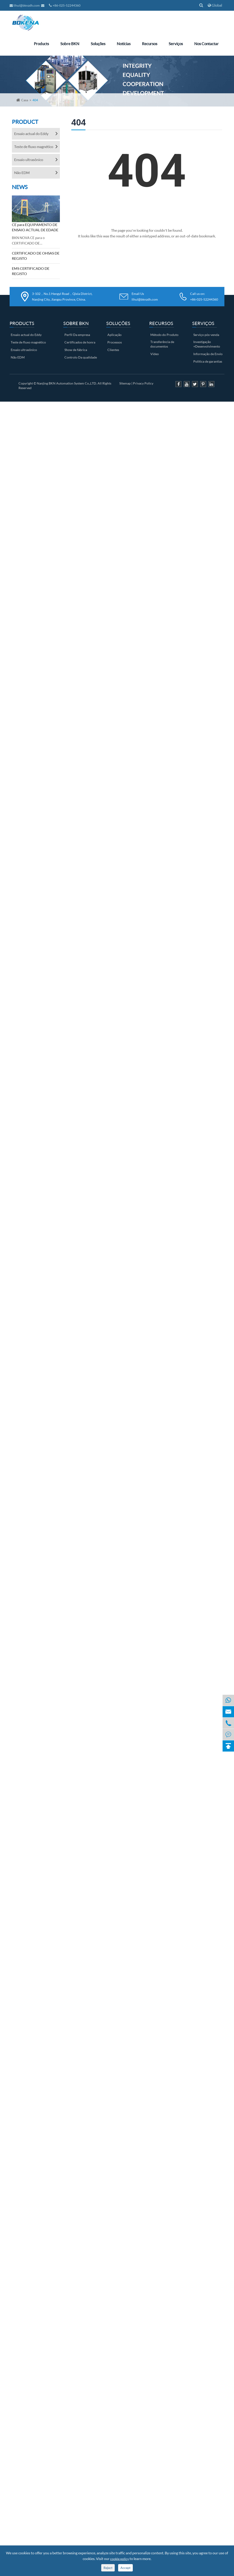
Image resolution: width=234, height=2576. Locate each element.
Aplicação (114, 335)
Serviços (176, 43)
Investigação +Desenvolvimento (206, 344)
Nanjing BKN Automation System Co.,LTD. (67, 383)
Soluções (98, 43)
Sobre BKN (69, 43)
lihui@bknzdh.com (25, 5)
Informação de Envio (208, 354)
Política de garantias (207, 361)
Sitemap (125, 383)
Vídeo (154, 354)
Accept (125, 2568)
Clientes (113, 350)
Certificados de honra (79, 342)
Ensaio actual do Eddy (31, 133)
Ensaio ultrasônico (28, 159)
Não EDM (22, 172)
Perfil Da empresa (77, 335)
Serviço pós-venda (206, 335)
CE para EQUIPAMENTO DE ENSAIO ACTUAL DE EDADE (35, 227)
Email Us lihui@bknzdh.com (145, 296)
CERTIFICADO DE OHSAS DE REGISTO (35, 255)
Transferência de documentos (162, 344)
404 (35, 100)
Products (41, 43)
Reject (108, 2568)
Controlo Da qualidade (80, 357)
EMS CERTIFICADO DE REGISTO (30, 271)
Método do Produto (164, 335)
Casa (24, 100)
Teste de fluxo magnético (33, 146)
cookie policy (119, 2559)
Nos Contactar (206, 43)
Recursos (149, 43)
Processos (114, 342)
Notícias (123, 43)
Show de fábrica (75, 350)
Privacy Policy (143, 383)
